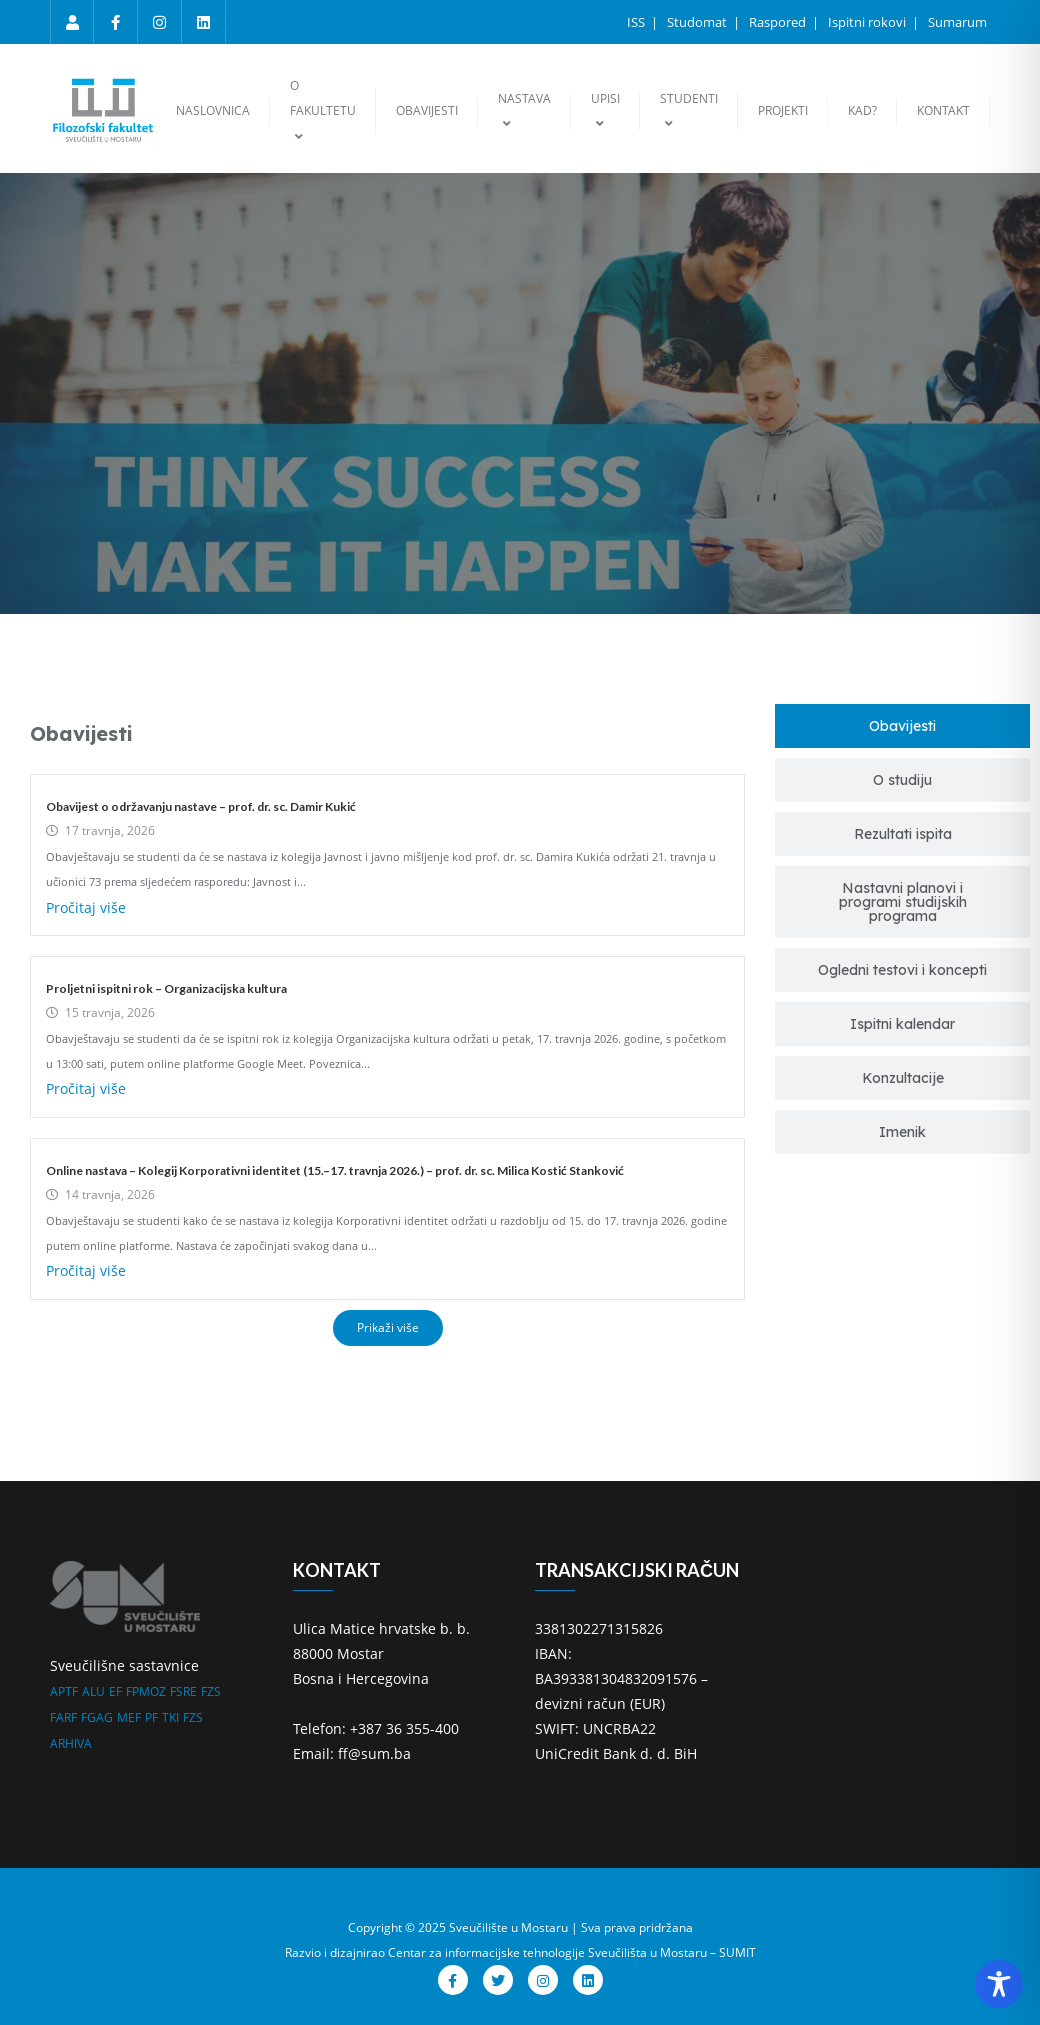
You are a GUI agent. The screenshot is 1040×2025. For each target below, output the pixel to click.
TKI (170, 1717)
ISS (637, 22)
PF (151, 1717)
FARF (63, 1717)
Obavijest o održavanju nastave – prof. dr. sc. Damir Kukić (201, 806)
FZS (211, 1691)
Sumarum (957, 22)
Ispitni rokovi (868, 22)
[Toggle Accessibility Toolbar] (999, 1984)
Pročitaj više (86, 907)
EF (115, 1691)
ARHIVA (71, 1743)
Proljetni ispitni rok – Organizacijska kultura (166, 988)
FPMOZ (146, 1691)
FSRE (183, 1691)
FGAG (97, 1717)
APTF (64, 1691)
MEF (129, 1717)
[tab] (902, 726)
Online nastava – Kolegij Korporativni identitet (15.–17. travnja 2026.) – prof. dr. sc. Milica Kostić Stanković (335, 1170)
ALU (93, 1691)
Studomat (698, 22)
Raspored (779, 22)
